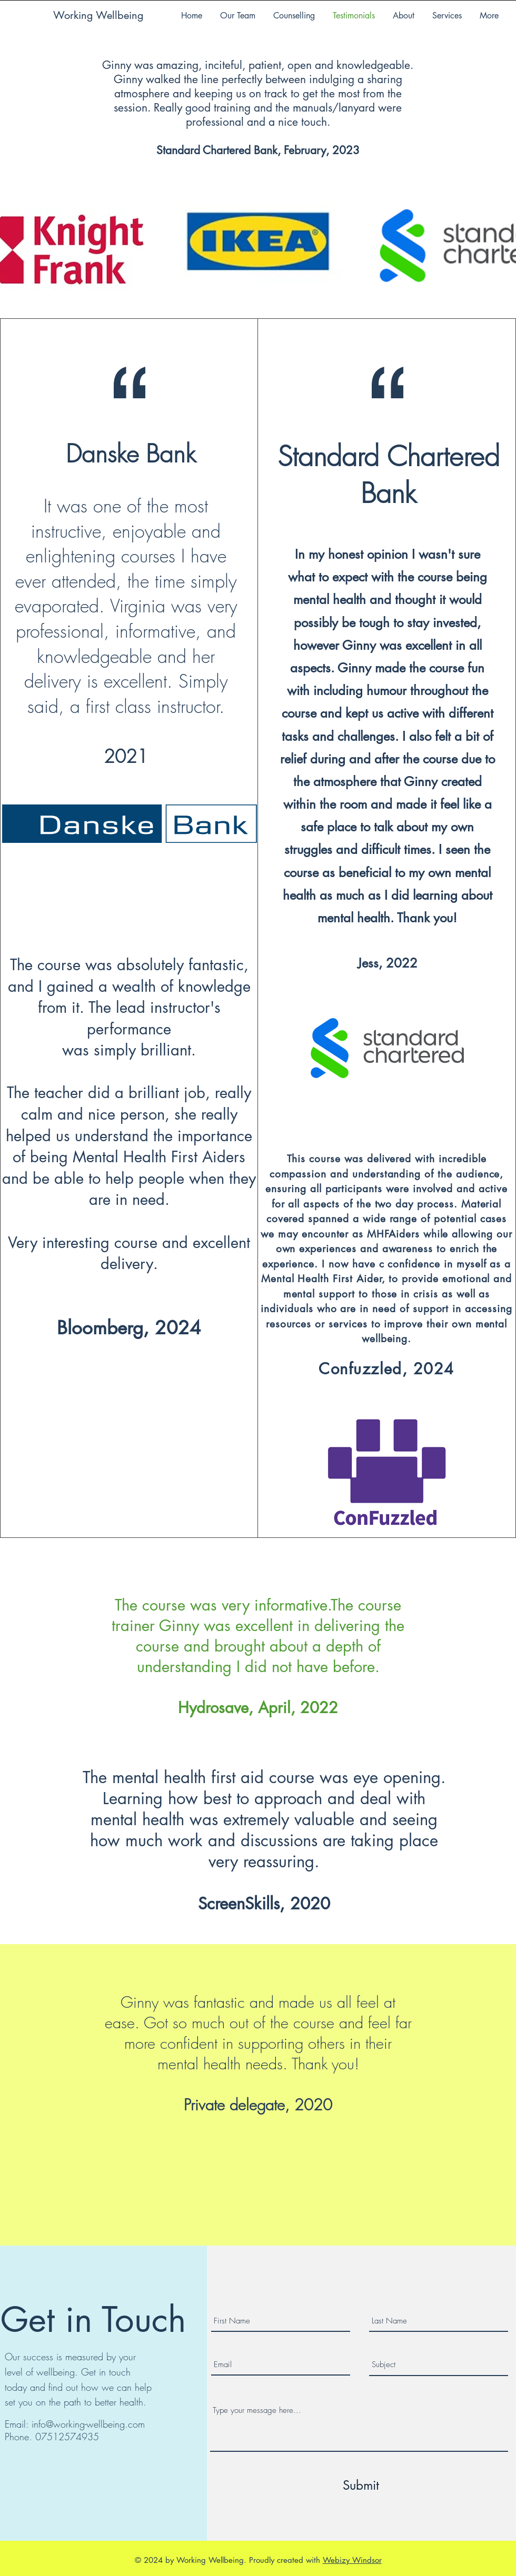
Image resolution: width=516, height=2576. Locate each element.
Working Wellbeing (98, 15)
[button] (447, 16)
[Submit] (361, 2485)
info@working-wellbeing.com (88, 2424)
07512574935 (67, 2436)
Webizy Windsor (352, 2560)
